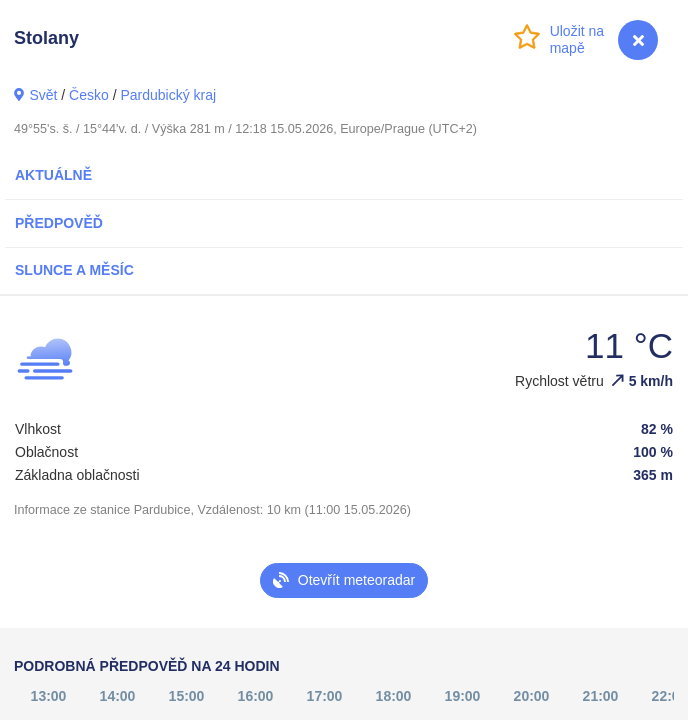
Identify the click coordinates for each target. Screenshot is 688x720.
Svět (43, 95)
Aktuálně (53, 175)
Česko (89, 95)
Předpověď (59, 223)
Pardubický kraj (168, 95)
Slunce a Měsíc (74, 270)
